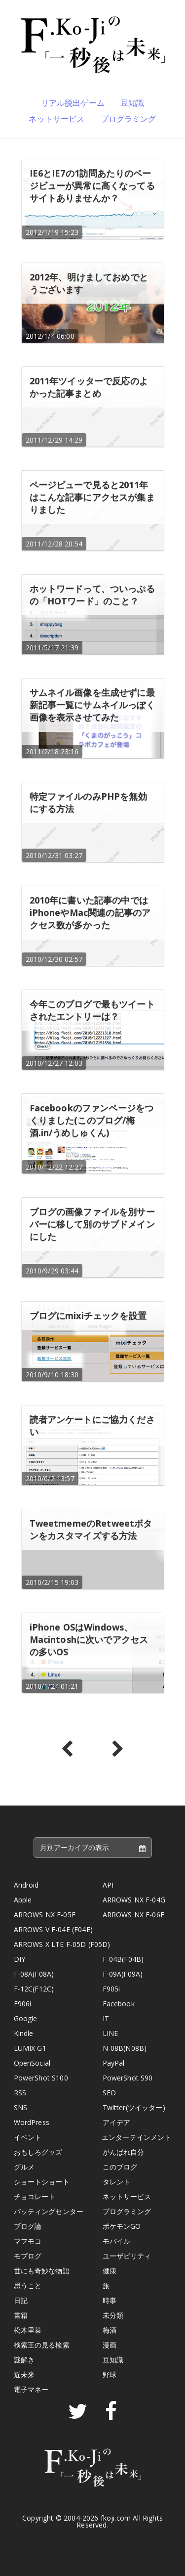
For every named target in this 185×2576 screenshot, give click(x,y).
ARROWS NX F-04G (134, 1899)
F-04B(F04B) (123, 1959)
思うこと (28, 2285)
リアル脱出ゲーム (73, 102)
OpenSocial (32, 2063)
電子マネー (31, 2389)
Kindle (24, 2033)
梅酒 (109, 2330)
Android (26, 1885)
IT (106, 2018)
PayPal (114, 2063)
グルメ (24, 2166)
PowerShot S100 (41, 2077)
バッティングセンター (49, 2211)
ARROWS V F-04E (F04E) (53, 1929)
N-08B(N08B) (125, 2048)
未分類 (113, 2315)
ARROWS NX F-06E (133, 1914)
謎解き (24, 2359)
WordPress (31, 2122)
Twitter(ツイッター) (134, 2107)
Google (25, 2018)
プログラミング (128, 118)
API (108, 1885)
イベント (28, 2137)
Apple (23, 1899)
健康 (109, 2270)
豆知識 (132, 102)
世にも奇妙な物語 (42, 2270)
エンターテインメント (137, 2137)
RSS (20, 2092)
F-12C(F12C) (34, 1988)
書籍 (21, 2315)
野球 (109, 2374)
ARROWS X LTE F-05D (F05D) (62, 1944)
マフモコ (28, 2241)
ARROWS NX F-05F (44, 1914)
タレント (117, 2181)
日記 (21, 2300)
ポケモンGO (122, 2226)
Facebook (119, 2003)
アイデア (117, 2122)
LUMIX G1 (30, 2048)
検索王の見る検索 (42, 2345)
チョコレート (35, 2196)
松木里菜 (28, 2330)
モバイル (117, 2241)
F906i (23, 2003)
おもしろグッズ (38, 2152)
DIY (19, 1959)
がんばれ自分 (124, 2152)
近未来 (24, 2374)
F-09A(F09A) (123, 1974)
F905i (111, 1988)
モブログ (28, 2255)
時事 (109, 2300)
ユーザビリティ (127, 2255)
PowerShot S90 (128, 2077)
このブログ (120, 2166)
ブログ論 (28, 2226)
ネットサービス (56, 118)
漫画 (109, 2345)
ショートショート (42, 2181)
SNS (20, 2107)
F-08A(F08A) (34, 1974)
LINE (110, 2033)
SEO (109, 2092)
